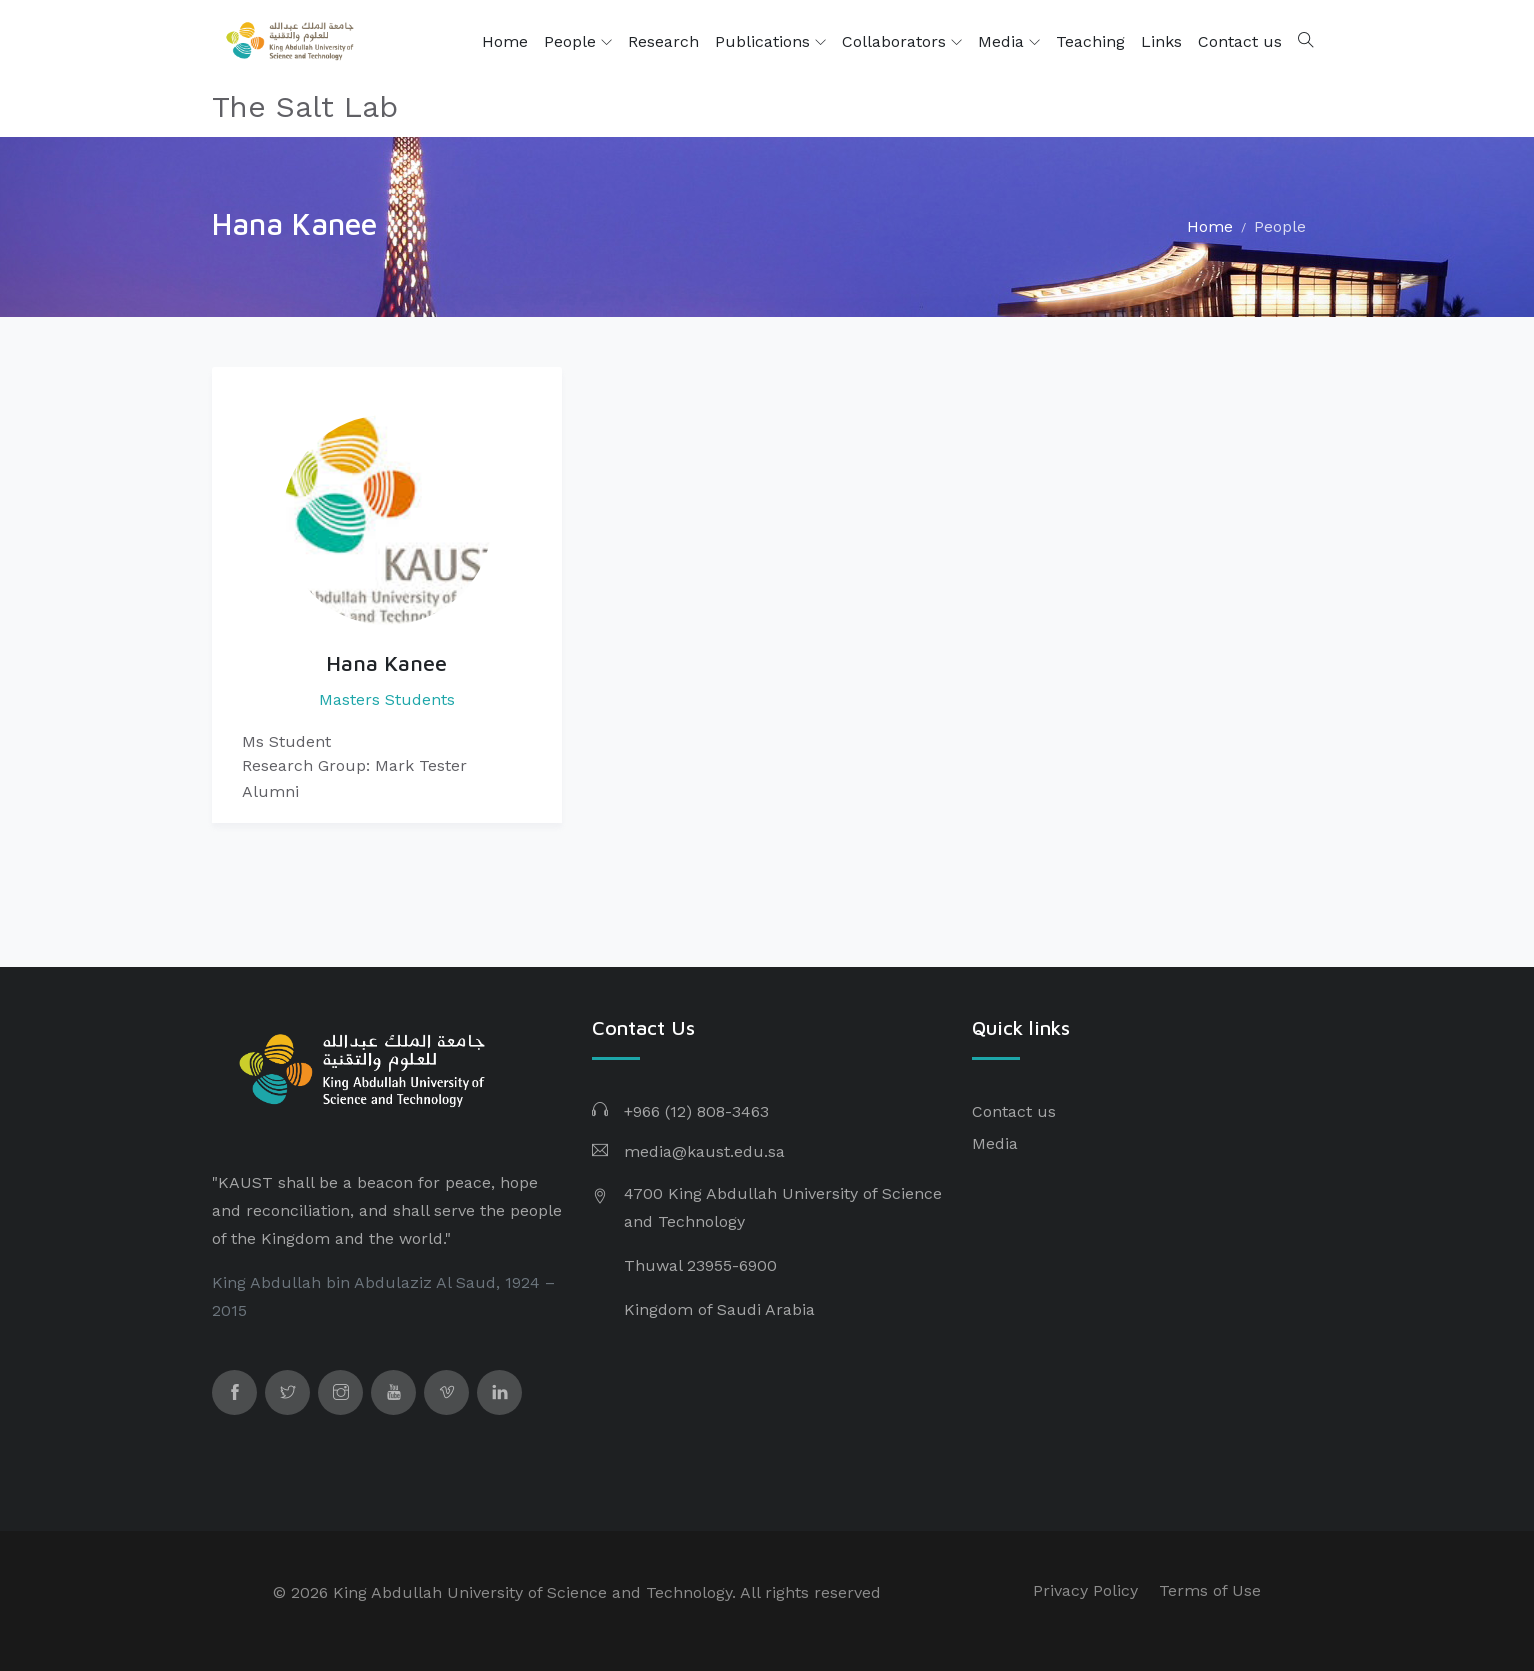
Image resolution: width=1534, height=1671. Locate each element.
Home (505, 41)
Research (663, 41)
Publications (770, 42)
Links (1161, 41)
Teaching (1090, 41)
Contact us (1240, 41)
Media (1009, 42)
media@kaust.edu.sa (704, 1151)
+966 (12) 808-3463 (696, 1111)
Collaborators (902, 42)
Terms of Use (1210, 1590)
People (578, 42)
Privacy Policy (1085, 1590)
